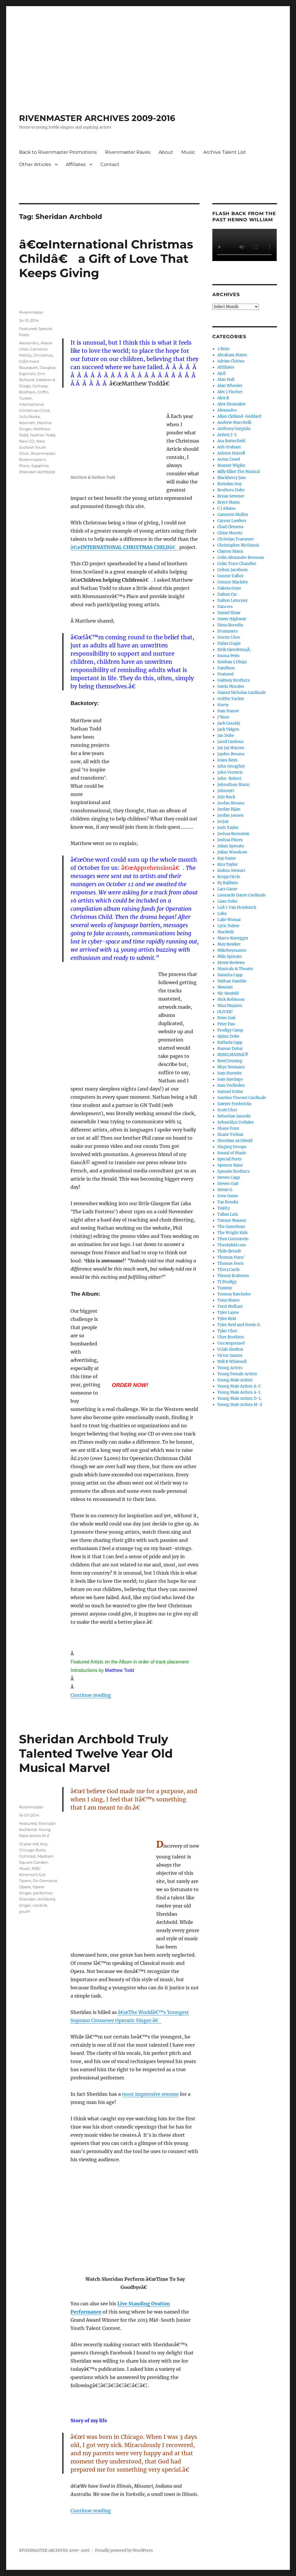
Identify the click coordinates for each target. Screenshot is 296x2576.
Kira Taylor (227, 864)
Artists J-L (227, 434)
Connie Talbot (230, 575)
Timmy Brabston (233, 1275)
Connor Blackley (232, 582)
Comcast (27, 1856)
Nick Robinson (231, 999)
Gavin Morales (230, 686)
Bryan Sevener (230, 496)
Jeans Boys (227, 760)
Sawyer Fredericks (234, 1103)
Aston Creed (228, 459)
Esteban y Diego (232, 661)
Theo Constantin (233, 1238)
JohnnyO (225, 790)
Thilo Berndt (229, 1251)
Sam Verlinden (231, 1085)
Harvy (222, 704)
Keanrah (27, 422)
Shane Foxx (228, 1128)
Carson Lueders (231, 520)
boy (43, 1843)
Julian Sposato (230, 846)
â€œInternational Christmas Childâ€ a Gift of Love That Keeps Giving (106, 258)
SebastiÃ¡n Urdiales (235, 1122)
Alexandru (29, 343)
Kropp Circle (228, 876)
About (166, 152)
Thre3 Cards (228, 1269)
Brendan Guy (229, 483)
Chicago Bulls (32, 1850)
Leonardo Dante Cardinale (241, 895)
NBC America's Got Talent (32, 1874)
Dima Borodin (230, 625)
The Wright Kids (232, 1232)
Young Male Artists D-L (239, 1398)
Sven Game (227, 1195)
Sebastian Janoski (233, 1116)
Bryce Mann (228, 502)
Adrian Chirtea (230, 361)
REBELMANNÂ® (233, 1054)
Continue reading (90, 1695)
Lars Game (227, 889)
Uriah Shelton (230, 1349)
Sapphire (40, 465)
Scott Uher (227, 1110)
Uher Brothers (230, 1337)
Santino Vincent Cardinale (241, 1097)
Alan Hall (225, 379)
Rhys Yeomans (231, 1067)
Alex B (223, 397)
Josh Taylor (228, 827)
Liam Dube (227, 901)
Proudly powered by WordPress (124, 2550)
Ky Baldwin (227, 882)
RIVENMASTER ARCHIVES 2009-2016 (97, 118)
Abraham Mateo (232, 355)
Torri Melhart (230, 1306)
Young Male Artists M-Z (239, 1404)
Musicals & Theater (235, 968)
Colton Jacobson (232, 569)
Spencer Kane (230, 1165)
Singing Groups (232, 1146)
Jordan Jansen (230, 815)
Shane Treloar (230, 1134)
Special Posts (229, 1159)
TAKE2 (223, 1208)
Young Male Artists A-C (239, 1386)
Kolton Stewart (231, 870)
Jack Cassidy (228, 723)
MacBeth (225, 931)
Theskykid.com (231, 1245)
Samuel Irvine (230, 1091)
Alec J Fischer (229, 391)
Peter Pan (226, 1024)
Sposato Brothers (233, 1171)
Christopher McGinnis (238, 545)
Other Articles (35, 164)
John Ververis (230, 772)
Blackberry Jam (231, 477)
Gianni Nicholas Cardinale (241, 692)
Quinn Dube (228, 1036)
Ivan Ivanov (228, 711)
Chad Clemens (230, 526)
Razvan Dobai (229, 1048)
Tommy (224, 1288)
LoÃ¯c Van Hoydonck (236, 907)
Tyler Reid (226, 1318)
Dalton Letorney (232, 600)
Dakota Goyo (229, 588)
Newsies (225, 987)
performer (43, 1893)
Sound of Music (231, 1152)
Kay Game (226, 858)
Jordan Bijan (228, 809)
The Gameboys (231, 1226)
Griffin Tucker (230, 698)
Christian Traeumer (235, 539)
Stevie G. (225, 1189)
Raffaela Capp (229, 1042)
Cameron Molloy (232, 514)
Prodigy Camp (230, 1030)
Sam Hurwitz (229, 1073)
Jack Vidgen (228, 729)
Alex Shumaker (231, 404)
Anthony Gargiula (233, 428)
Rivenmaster (31, 312)
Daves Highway (231, 618)
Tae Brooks (227, 1202)
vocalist (40, 1905)
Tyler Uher (227, 1330)
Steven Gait (227, 1183)
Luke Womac (229, 919)
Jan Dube (225, 735)
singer (25, 1905)
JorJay (222, 821)
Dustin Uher (228, 637)
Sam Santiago (230, 1079)
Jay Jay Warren (230, 747)
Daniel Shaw (228, 612)
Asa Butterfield (231, 440)
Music (188, 152)
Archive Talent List (224, 152)
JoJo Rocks (29, 416)
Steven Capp (228, 1177)
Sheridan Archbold (37, 471)
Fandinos (226, 668)
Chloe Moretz (229, 533)
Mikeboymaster (232, 950)
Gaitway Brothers (233, 680)
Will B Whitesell (232, 1361)
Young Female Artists (237, 1373)
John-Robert (229, 778)
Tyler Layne (228, 1312)
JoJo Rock (226, 796)
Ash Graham (229, 447)
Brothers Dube (231, 490)
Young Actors (229, 1367)
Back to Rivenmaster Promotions (58, 152)
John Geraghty (231, 766)
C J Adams (226, 508)
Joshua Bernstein (233, 833)
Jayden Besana (230, 753)
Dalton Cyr (227, 594)
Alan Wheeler (229, 385)
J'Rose (223, 717)
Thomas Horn (230, 1263)
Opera (25, 1886)
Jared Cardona (230, 741)
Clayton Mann (230, 551)
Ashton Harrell (231, 453)
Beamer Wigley (231, 465)
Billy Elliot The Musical (238, 471)
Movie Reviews (231, 962)
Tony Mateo (228, 1300)
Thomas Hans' (231, 1257)
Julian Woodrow (232, 852)
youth (24, 1911)
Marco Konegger (232, 938)
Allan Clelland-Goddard (239, 416)
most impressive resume (150, 2094)
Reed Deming (229, 1060)
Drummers (227, 631)
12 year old (29, 1843)
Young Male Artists (235, 1380)
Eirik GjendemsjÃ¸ (234, 649)
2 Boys (223, 348)
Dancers (225, 606)
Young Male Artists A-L (239, 1392)
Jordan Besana (230, 803)
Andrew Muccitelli (234, 422)
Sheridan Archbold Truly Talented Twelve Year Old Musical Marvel (96, 1753)
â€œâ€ (124, 547)
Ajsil (221, 373)
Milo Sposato (229, 956)
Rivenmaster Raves (127, 152)
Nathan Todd (42, 435)
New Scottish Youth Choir (32, 447)
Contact (109, 164)
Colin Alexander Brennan (240, 557)
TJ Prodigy (227, 1281)
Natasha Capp (229, 974)
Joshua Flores (230, 839)
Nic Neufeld (228, 993)
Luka (221, 913)
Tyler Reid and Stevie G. (239, 1324)
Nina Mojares (229, 1005)
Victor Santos (229, 1355)
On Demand (45, 1880)
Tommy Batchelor (234, 1294)
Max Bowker (229, 944)
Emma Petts (228, 655)
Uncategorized (231, 1343)
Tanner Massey (231, 1220)
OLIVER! (225, 1011)
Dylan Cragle (229, 643)
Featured (28, 328)
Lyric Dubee (228, 925)
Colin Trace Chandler (236, 563)
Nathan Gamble (231, 981)
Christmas (43, 355)
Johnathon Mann (233, 784)
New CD (27, 441)
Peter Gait (226, 1017)
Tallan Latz (227, 1214)
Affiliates (76, 164)
